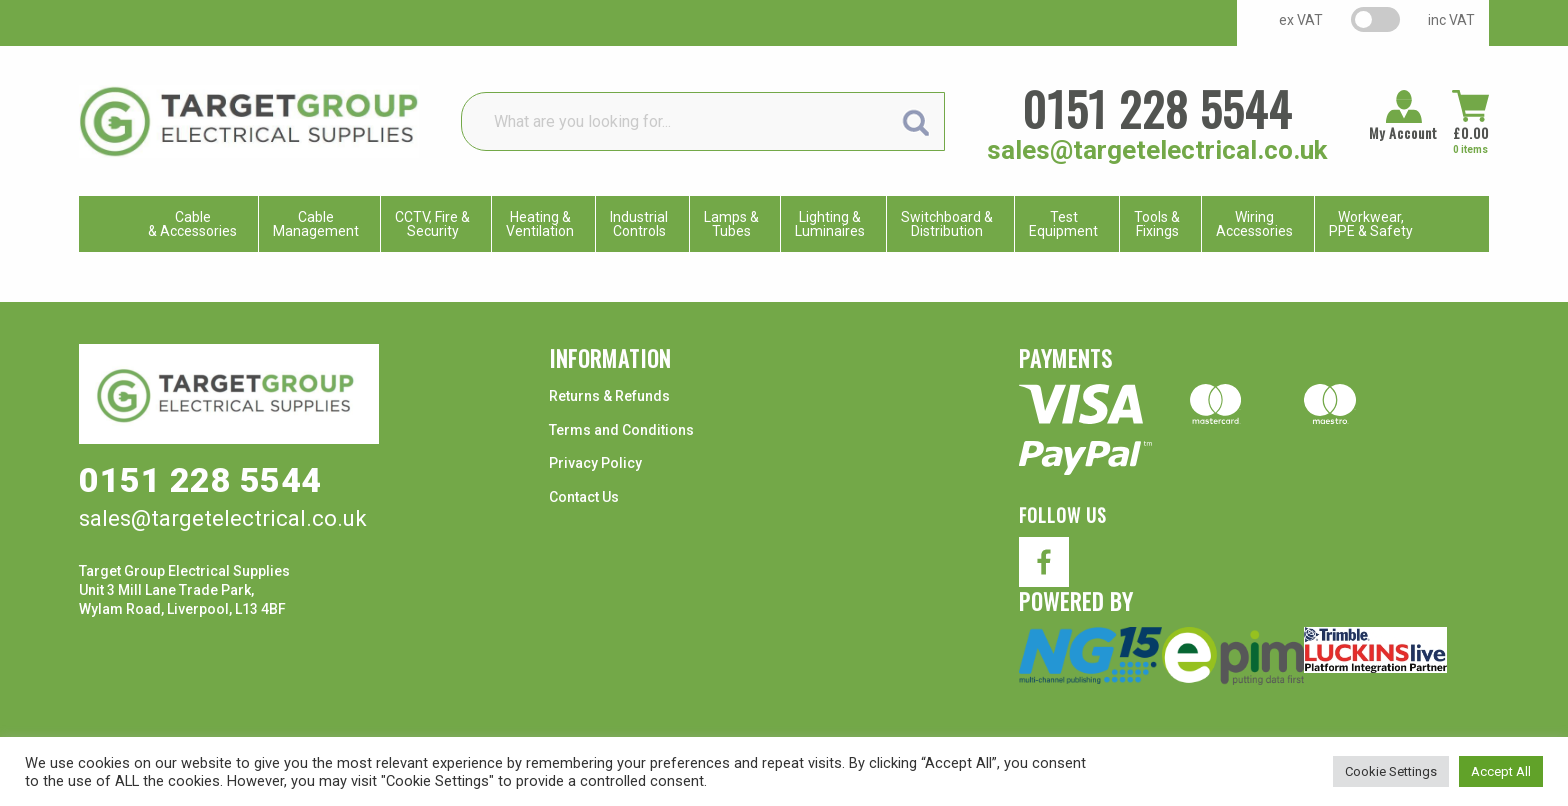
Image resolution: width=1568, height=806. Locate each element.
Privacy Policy (595, 463)
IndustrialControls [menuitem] (639, 224)
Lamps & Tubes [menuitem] (731, 224)
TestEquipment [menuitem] (1063, 224)
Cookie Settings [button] (1391, 771)
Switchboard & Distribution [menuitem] (947, 224)
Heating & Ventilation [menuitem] (540, 224)
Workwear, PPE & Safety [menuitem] (1371, 224)
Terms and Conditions (621, 430)
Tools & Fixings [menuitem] (1157, 224)
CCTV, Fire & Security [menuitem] (432, 224)
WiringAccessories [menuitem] (1254, 224)
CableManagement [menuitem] (316, 224)
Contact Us (584, 497)
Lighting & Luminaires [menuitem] (830, 224)
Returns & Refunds (609, 396)
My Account (1403, 133)
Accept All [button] (1501, 771)
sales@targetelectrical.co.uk (1157, 150)
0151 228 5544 (1157, 108)
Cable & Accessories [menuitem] (192, 224)
